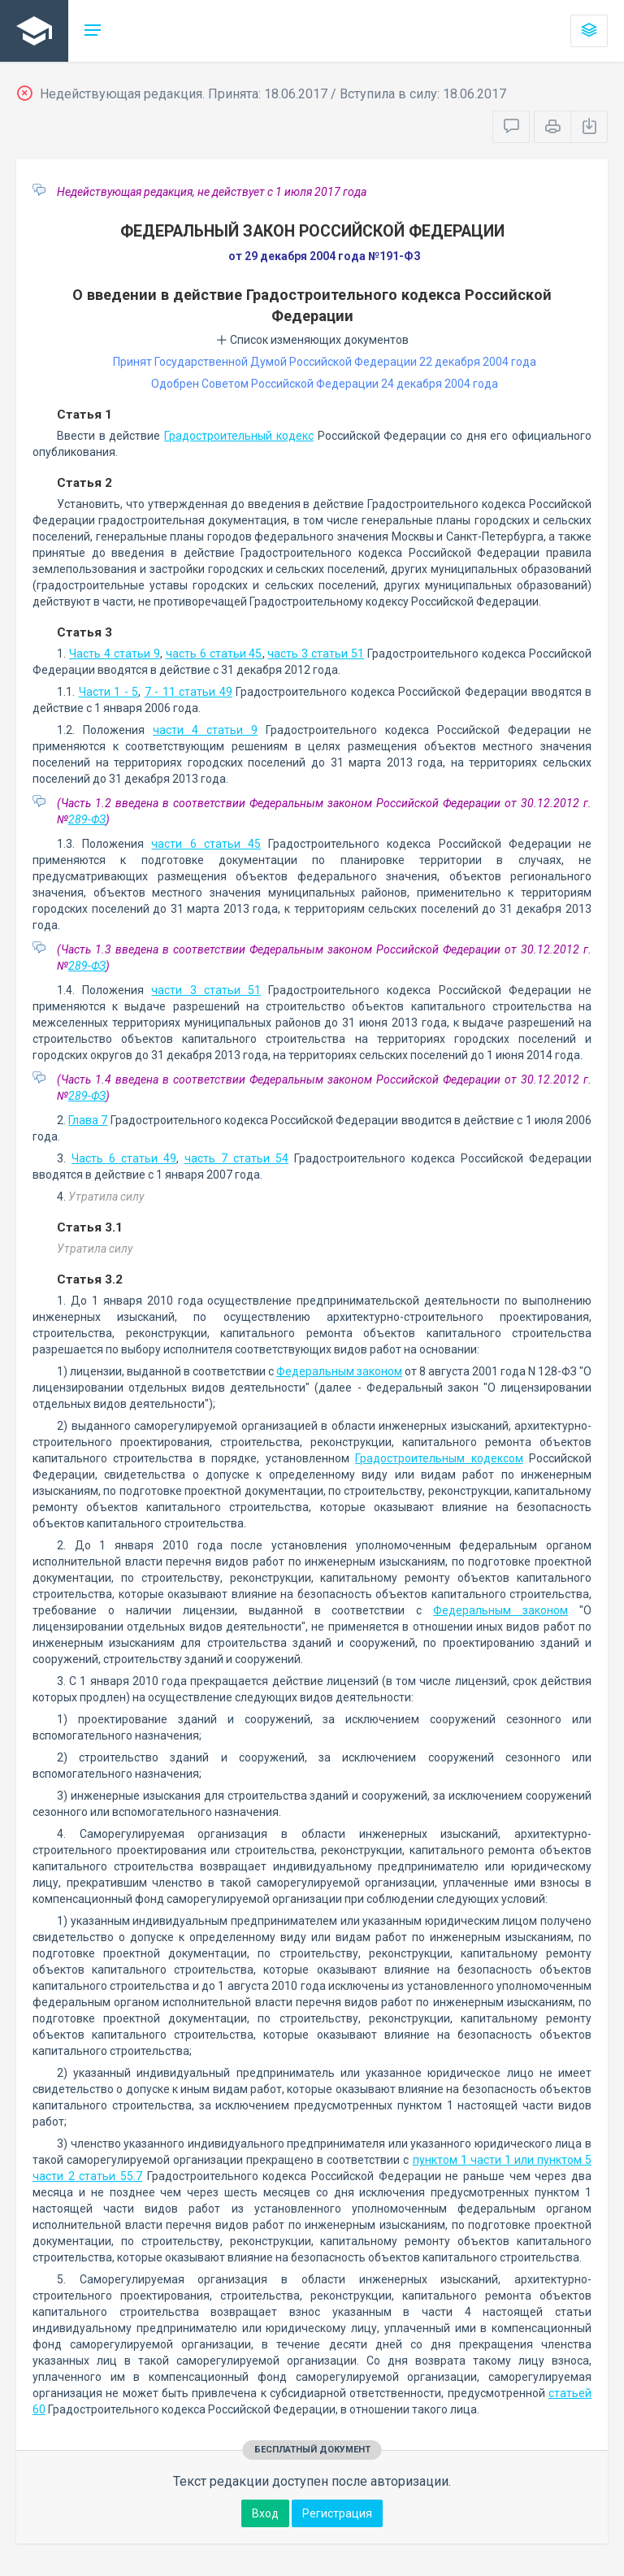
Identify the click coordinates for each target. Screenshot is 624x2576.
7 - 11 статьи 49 (188, 691)
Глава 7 (87, 1120)
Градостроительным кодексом (438, 1458)
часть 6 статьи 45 (214, 653)
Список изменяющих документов (312, 339)
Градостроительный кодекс (239, 435)
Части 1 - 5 (109, 691)
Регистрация (337, 2513)
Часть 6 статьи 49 (124, 1158)
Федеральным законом (339, 1371)
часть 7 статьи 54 (236, 1158)
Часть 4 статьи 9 (114, 653)
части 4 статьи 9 (205, 729)
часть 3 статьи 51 (315, 653)
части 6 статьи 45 (206, 843)
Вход (265, 2513)
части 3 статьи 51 (206, 990)
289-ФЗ (87, 819)
